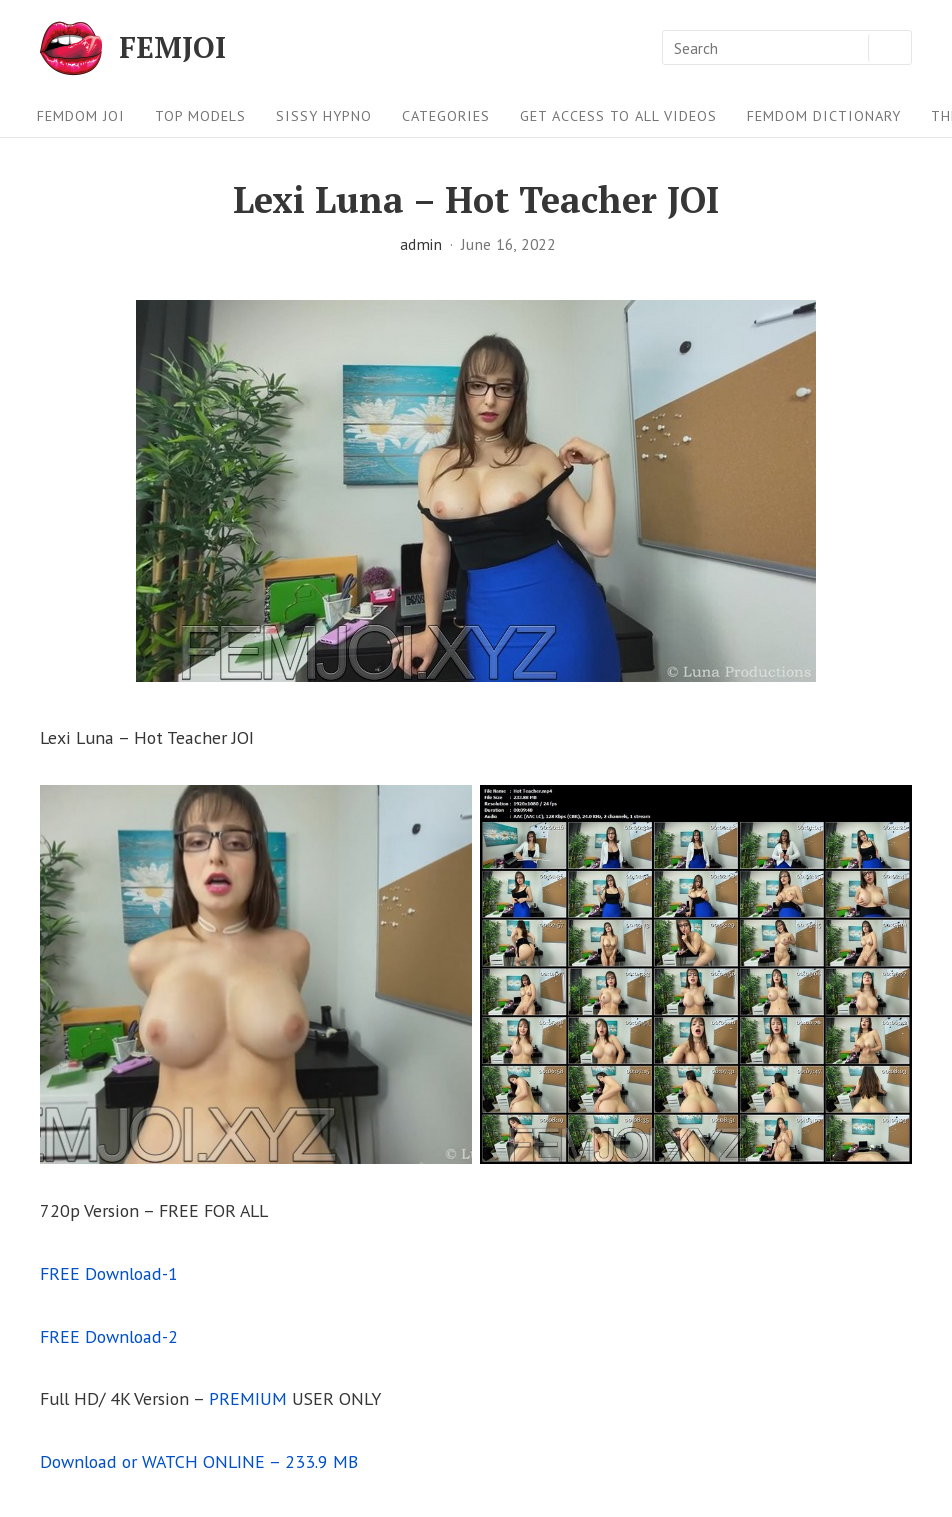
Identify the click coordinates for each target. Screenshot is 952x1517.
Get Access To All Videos (618, 115)
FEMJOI (172, 47)
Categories (446, 115)
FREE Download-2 (109, 1336)
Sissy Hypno (324, 115)
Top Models (200, 115)
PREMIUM (248, 1398)
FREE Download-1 (109, 1273)
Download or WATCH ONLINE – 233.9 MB (199, 1461)
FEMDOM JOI (81, 115)
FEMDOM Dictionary (824, 115)
